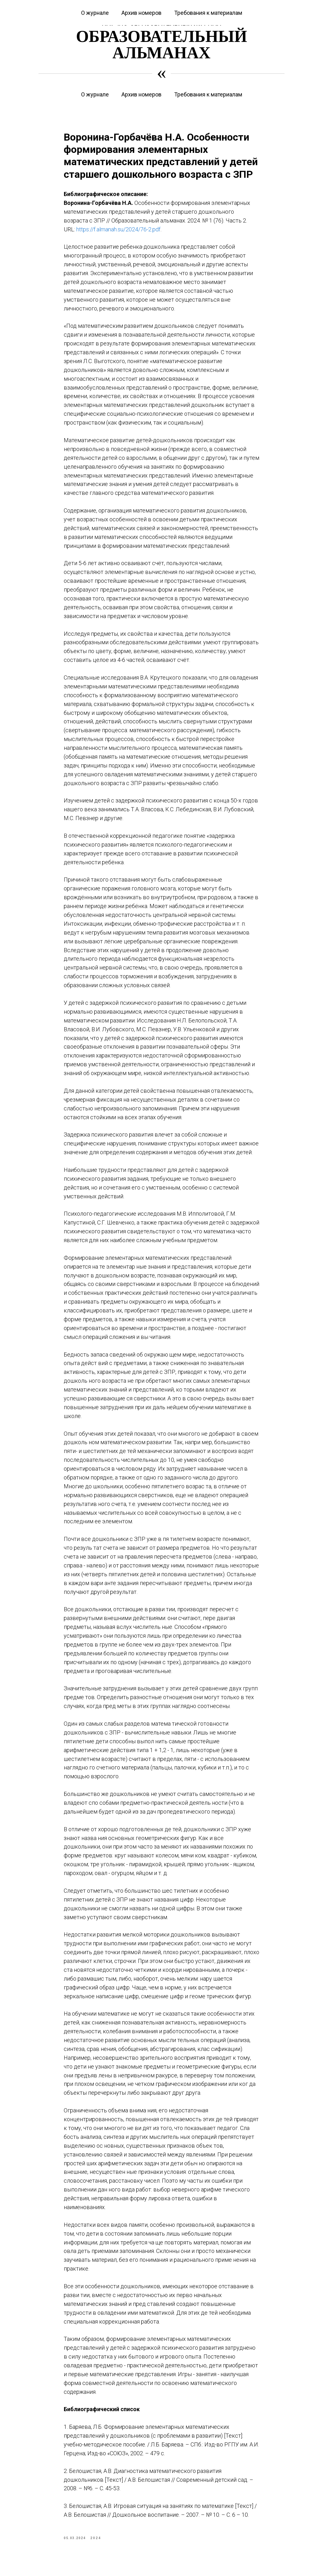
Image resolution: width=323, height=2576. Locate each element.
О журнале (95, 94)
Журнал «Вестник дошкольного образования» (154, 4)
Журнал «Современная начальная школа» (252, 4)
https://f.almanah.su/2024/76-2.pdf (118, 235)
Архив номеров (141, 94)
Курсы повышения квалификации (63, 4)
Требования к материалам (208, 94)
